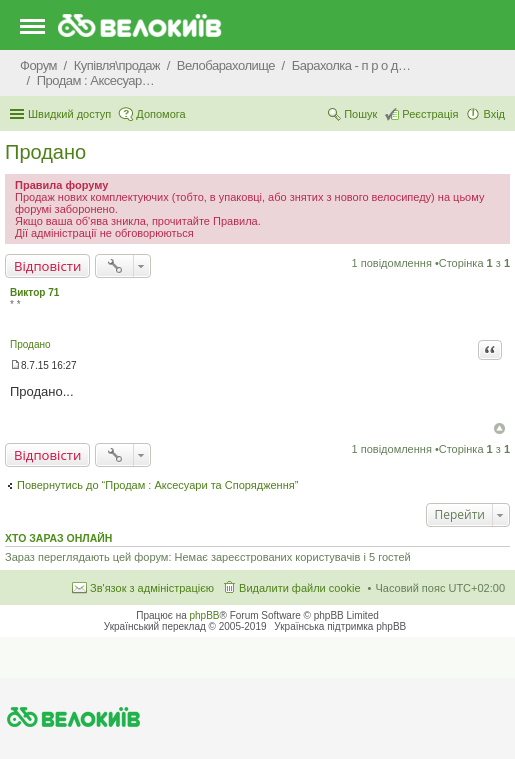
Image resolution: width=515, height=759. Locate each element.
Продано (45, 152)
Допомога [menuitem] (160, 114)
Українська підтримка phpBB (340, 626)
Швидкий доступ (69, 114)
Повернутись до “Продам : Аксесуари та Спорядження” (157, 485)
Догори (499, 428)
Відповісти (47, 266)
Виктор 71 (34, 292)
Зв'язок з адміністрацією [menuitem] (152, 588)
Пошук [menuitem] (360, 114)
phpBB (205, 615)
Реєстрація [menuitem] (430, 114)
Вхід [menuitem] (494, 114)
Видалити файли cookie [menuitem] (300, 588)
